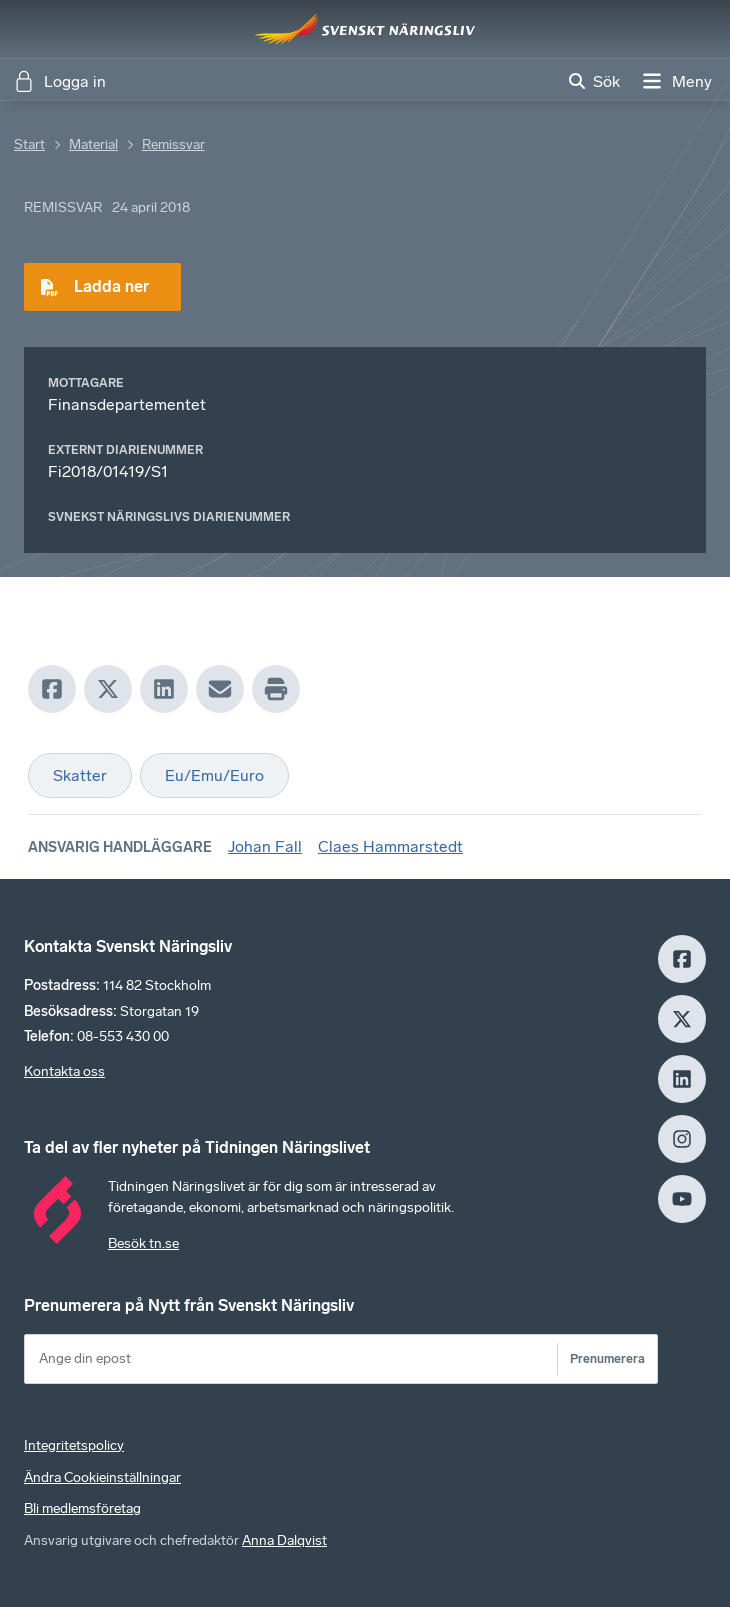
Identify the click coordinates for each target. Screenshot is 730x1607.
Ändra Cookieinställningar (102, 1477)
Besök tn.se (143, 1243)
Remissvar (173, 144)
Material (93, 144)
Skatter (80, 775)
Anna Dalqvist (284, 1540)
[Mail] (220, 689)
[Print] (276, 689)
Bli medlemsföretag (82, 1508)
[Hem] (365, 29)
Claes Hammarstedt (390, 846)
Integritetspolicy (74, 1445)
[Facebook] (52, 689)
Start (29, 144)
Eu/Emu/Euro (214, 775)
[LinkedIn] (164, 689)
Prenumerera (607, 1358)
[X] (108, 689)
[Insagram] (682, 1139)
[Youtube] (682, 1199)
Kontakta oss (64, 1071)
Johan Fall (265, 846)
